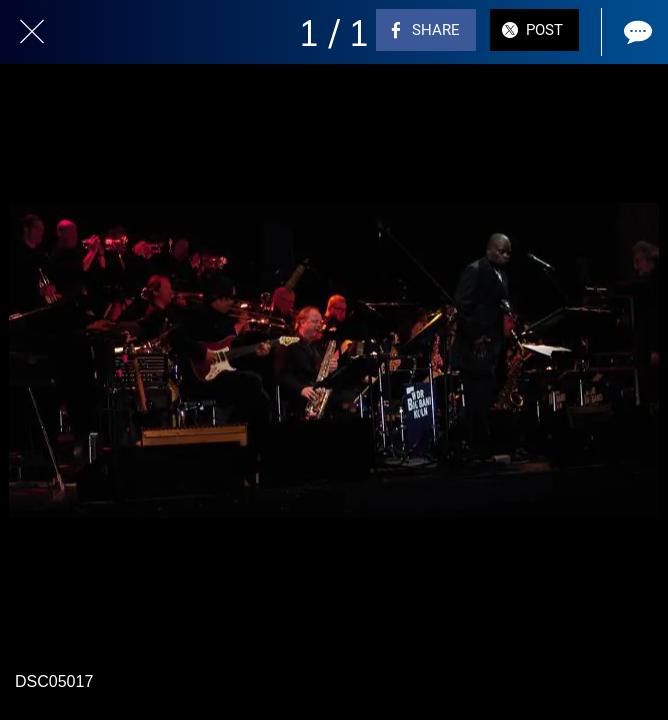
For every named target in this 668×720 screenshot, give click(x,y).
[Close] (32, 32)
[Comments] (636, 32)
